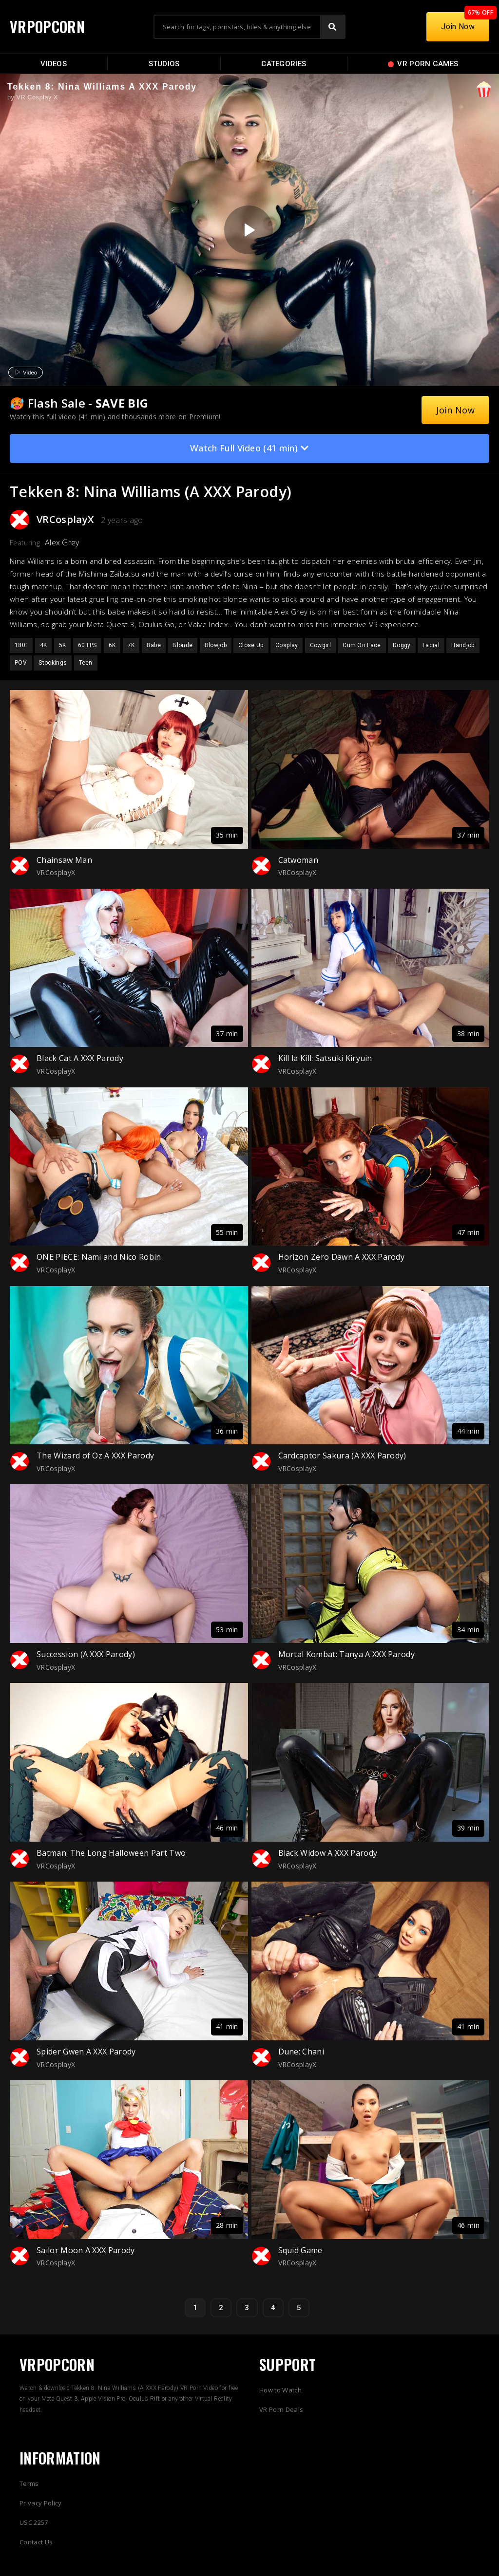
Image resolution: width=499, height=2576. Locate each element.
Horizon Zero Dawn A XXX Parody (341, 1256)
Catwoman (298, 860)
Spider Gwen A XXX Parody (86, 2051)
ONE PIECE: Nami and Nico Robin (99, 1256)
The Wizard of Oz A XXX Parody (95, 1455)
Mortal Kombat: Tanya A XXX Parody (346, 1654)
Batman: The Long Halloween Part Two (111, 1853)
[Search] (332, 27)
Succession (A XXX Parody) (86, 1654)
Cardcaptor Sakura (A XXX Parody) (342, 1455)
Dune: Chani (301, 2051)
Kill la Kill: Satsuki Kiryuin (325, 1058)
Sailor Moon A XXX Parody (86, 2250)
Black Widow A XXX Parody (328, 1853)
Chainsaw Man (64, 860)
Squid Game (300, 2250)
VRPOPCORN (47, 26)
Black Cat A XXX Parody (80, 1058)
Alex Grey (62, 542)
